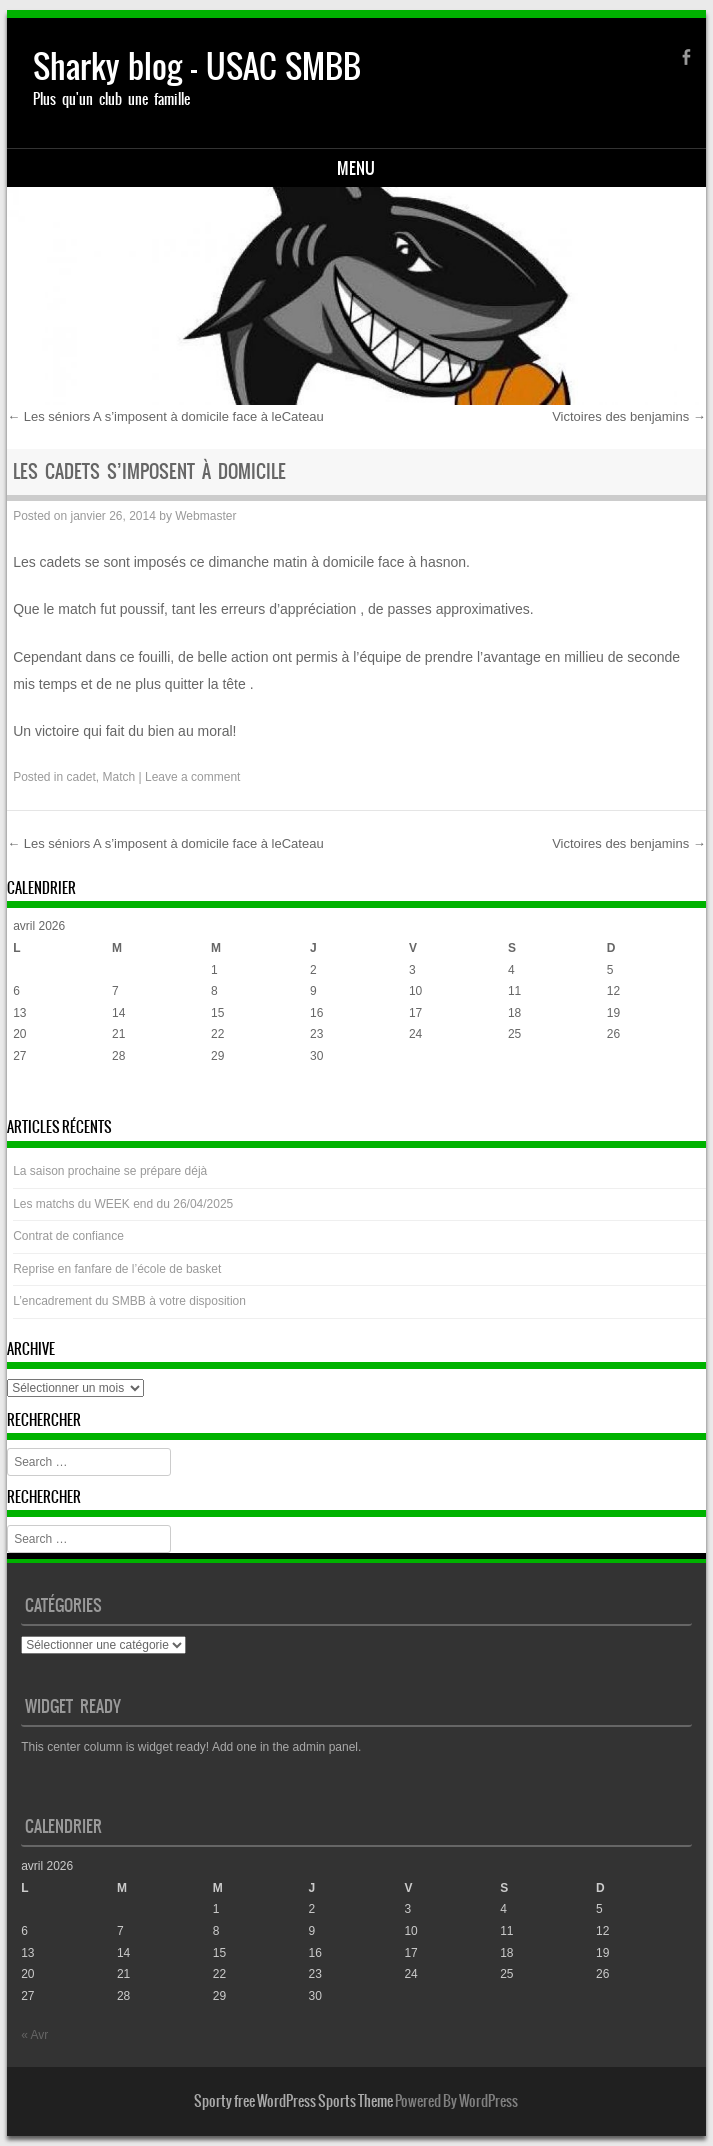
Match (119, 777)
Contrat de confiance (68, 1236)
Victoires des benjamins (629, 416)
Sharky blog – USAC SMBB (197, 66)
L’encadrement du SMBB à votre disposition (129, 1301)
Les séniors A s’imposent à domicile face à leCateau (165, 416)
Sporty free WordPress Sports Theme (293, 2101)
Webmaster (205, 516)
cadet (81, 777)
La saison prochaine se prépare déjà (110, 1171)
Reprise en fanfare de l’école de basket (117, 1269)
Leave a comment (192, 777)
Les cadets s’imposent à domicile (149, 471)
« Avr (26, 1095)
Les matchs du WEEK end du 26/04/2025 (123, 1204)
